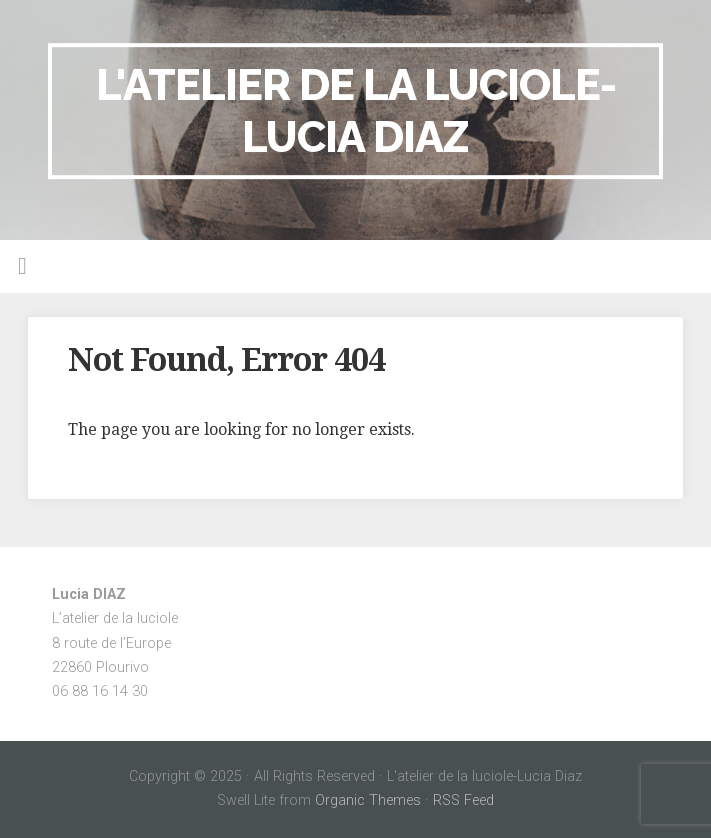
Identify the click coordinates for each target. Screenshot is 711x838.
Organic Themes (368, 800)
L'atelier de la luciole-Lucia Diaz (356, 110)
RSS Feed (463, 800)
